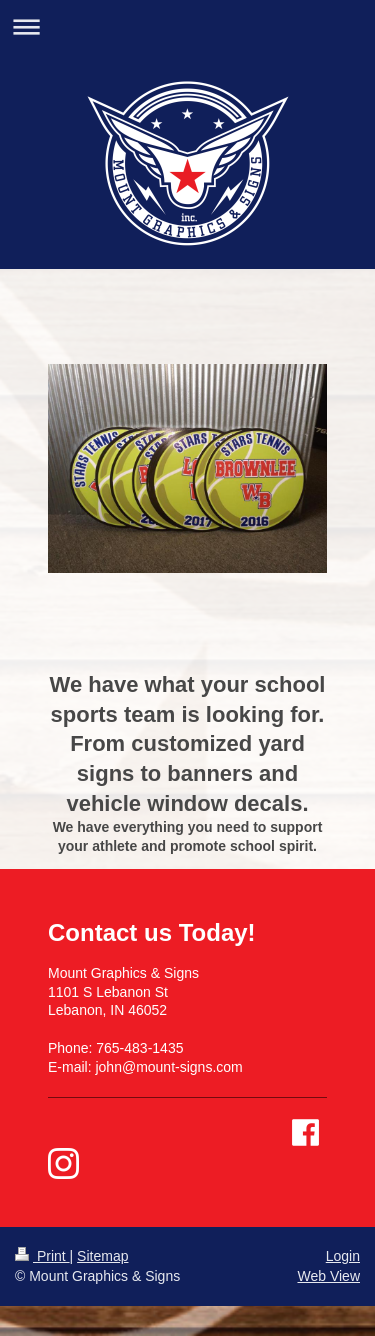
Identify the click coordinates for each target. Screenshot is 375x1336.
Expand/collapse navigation (187, 26)
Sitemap (102, 1256)
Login (343, 1256)
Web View (328, 1276)
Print (42, 1256)
